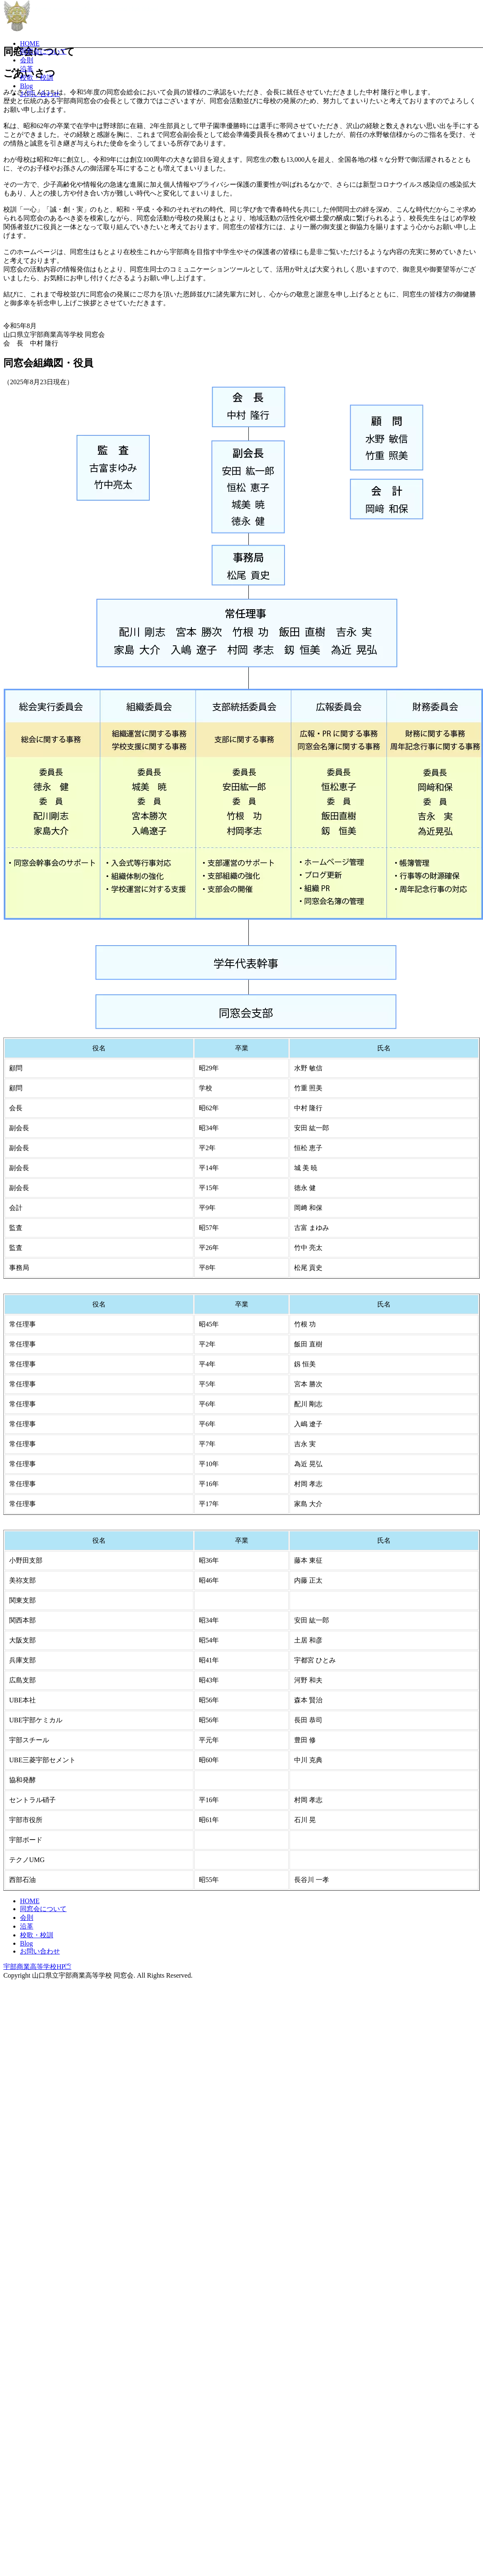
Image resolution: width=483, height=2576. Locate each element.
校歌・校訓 (36, 77)
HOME (30, 43)
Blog (26, 85)
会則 (26, 60)
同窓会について (43, 51)
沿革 (26, 68)
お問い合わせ (40, 93)
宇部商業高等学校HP (37, 2479)
